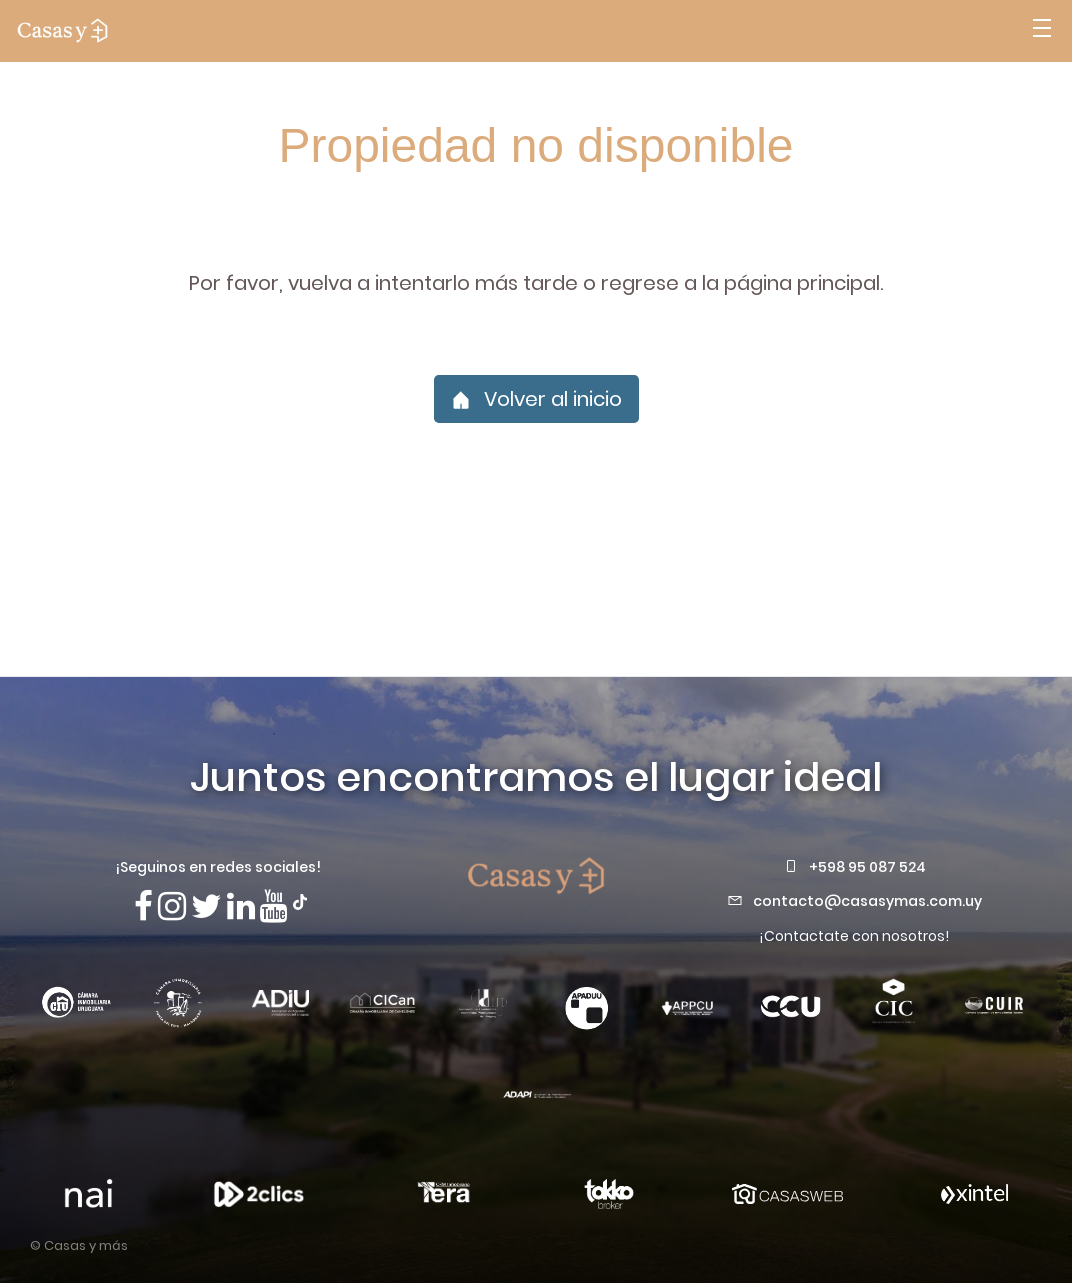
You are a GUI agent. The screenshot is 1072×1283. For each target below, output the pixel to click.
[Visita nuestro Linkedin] (241, 906)
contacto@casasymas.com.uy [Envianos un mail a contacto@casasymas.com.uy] (867, 901)
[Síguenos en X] (206, 906)
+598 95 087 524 (867, 867)
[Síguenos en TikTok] (300, 900)
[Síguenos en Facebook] (143, 906)
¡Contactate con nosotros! (854, 936)
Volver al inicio (536, 399)
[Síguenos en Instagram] (172, 906)
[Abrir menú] (1042, 31)
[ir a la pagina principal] (62, 31)
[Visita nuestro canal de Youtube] (274, 906)
